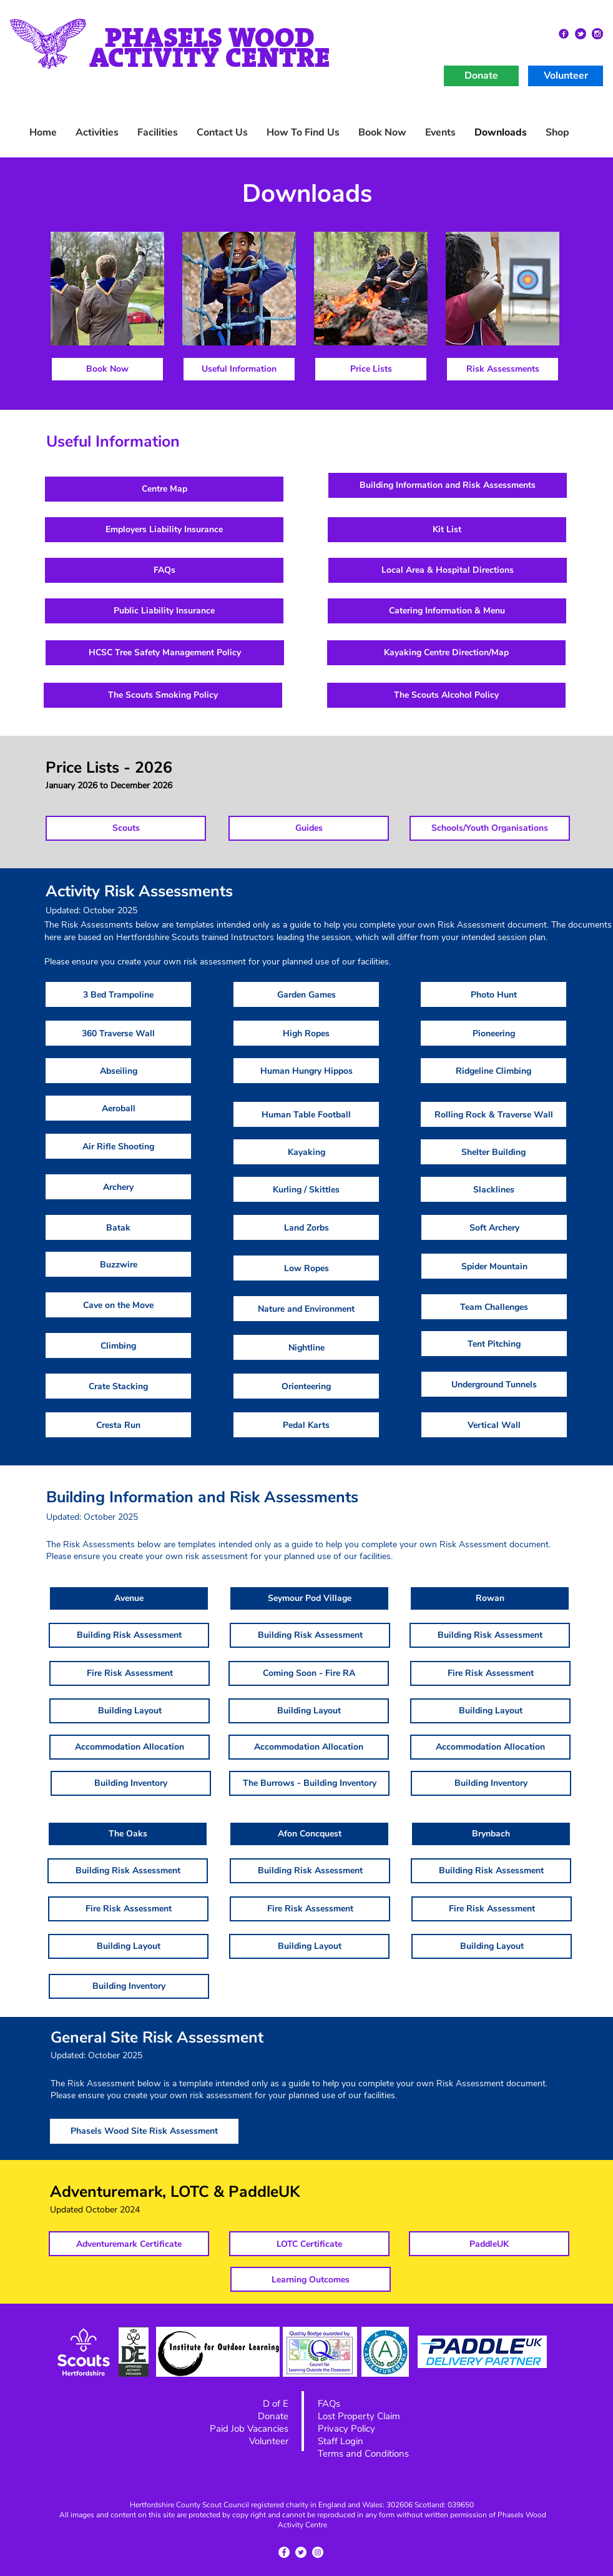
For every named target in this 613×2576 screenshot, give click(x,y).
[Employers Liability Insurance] (164, 529)
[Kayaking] (306, 1151)
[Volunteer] (565, 76)
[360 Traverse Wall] (118, 1033)
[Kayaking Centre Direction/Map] (446, 652)
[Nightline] (306, 1347)
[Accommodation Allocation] (129, 1747)
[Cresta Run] (118, 1424)
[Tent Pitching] (494, 1343)
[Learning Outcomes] (310, 2279)
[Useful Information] (239, 369)
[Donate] (481, 76)
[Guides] (308, 828)
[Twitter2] (580, 33)
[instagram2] (597, 33)
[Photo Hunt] (493, 994)
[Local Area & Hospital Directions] (447, 570)
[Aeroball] (118, 1108)
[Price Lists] (371, 369)
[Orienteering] (306, 1386)
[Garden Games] (306, 994)
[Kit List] (447, 529)
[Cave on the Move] (118, 1304)
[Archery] (118, 1186)
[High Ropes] (306, 1033)
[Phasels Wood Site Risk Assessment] (144, 2131)
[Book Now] (107, 369)
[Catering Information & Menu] (447, 610)
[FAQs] (164, 570)
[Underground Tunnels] (494, 1384)
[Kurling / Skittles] (306, 1189)
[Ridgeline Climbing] (493, 1070)
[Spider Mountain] (494, 1266)
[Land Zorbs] (306, 1227)
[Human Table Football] (306, 1114)
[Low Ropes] (306, 1268)
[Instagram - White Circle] (317, 2552)
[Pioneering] (493, 1033)
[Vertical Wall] (494, 1424)
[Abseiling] (118, 1070)
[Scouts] (126, 828)
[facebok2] (563, 33)
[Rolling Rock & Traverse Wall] (493, 1114)
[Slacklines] (493, 1189)
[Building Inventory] (131, 1783)
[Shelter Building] (493, 1151)
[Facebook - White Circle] (284, 2552)
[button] (440, 132)
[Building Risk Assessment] (129, 1635)
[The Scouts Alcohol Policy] (446, 695)
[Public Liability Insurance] (164, 610)
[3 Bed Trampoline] (118, 994)
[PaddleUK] (489, 2243)
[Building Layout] (129, 1710)
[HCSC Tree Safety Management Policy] (165, 652)
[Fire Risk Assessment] (129, 1673)
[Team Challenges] (494, 1306)
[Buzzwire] (118, 1264)
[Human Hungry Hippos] (306, 1070)
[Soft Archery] (494, 1227)
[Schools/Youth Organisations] (489, 828)
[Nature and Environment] (306, 1308)
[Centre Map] (164, 489)
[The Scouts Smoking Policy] (163, 695)
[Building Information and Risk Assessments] (447, 485)
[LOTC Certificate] (309, 2243)
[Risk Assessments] (502, 369)
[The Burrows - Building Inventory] (309, 1783)
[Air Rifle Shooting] (118, 1146)
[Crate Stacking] (118, 1386)
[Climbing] (118, 1345)
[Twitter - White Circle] (300, 2552)
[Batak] (118, 1227)
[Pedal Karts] (306, 1424)
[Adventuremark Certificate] (129, 2243)
